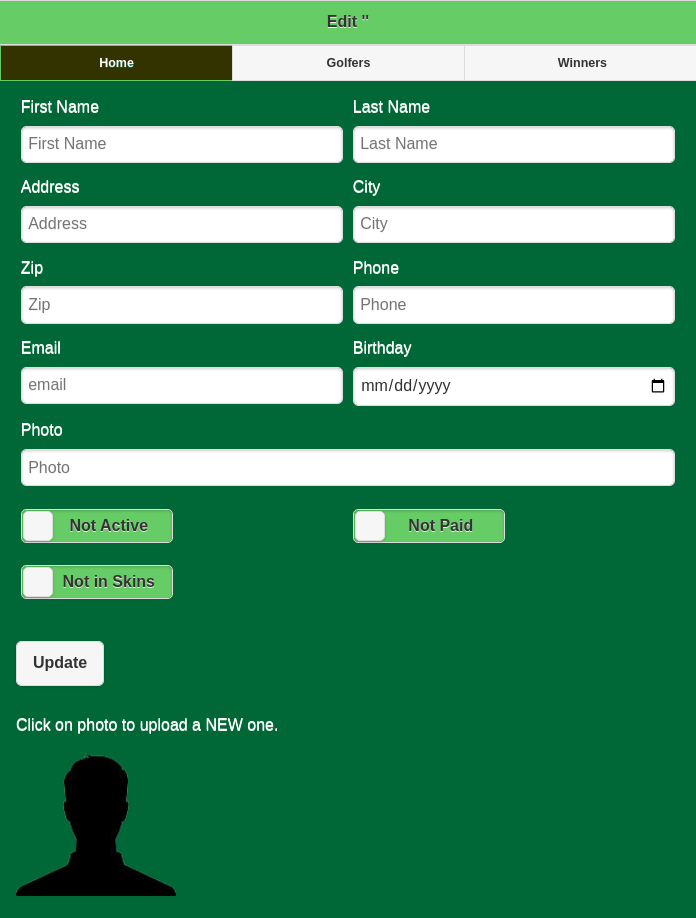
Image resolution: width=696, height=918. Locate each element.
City (514, 210)
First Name (182, 130)
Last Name (514, 130)
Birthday (514, 372)
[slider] (38, 526)
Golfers (349, 63)
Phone (514, 291)
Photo (348, 453)
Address (182, 210)
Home (116, 63)
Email (182, 371)
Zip (182, 291)
